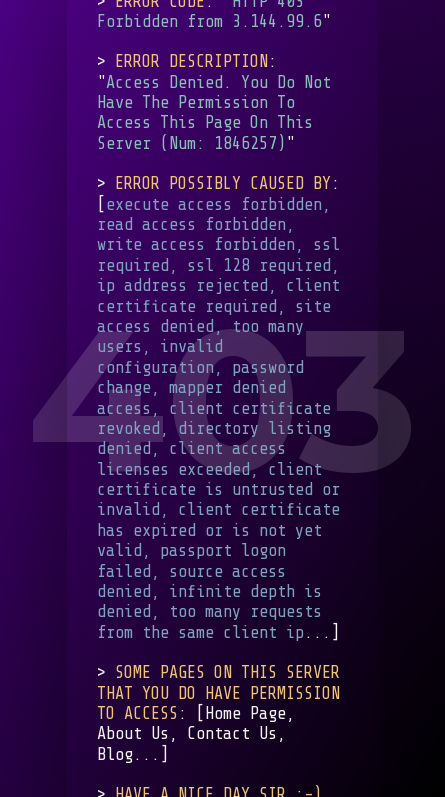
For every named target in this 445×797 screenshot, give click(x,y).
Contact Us (232, 733)
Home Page (245, 713)
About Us (133, 733)
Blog (115, 754)
